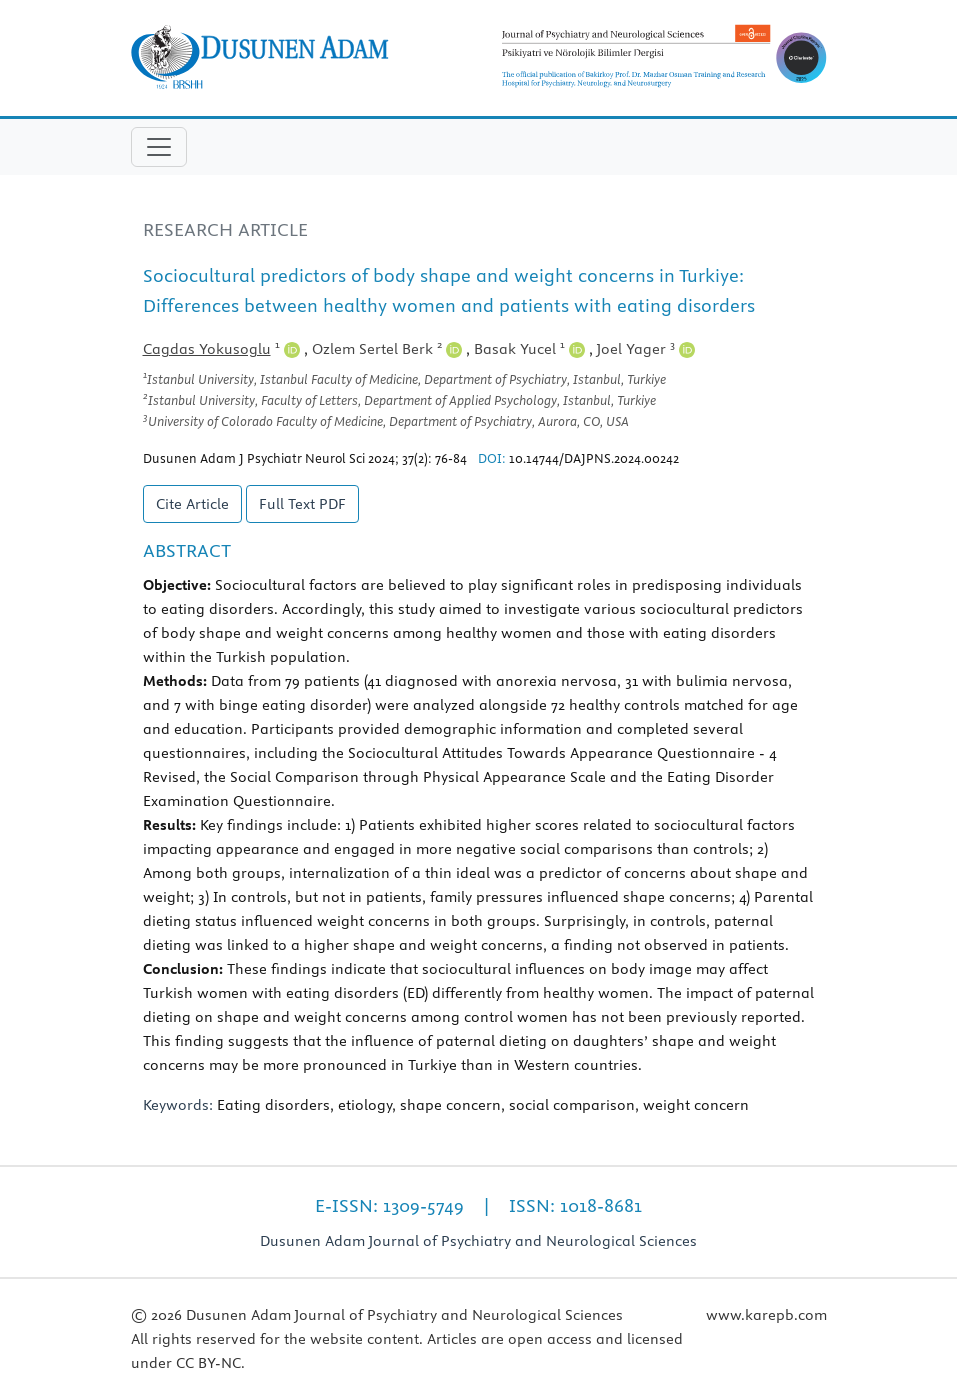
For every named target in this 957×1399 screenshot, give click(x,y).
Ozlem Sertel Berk (387, 349)
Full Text (302, 504)
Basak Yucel (529, 349)
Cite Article (192, 504)
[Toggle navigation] (159, 147)
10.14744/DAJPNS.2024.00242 (594, 458)
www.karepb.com (766, 1315)
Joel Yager (645, 349)
